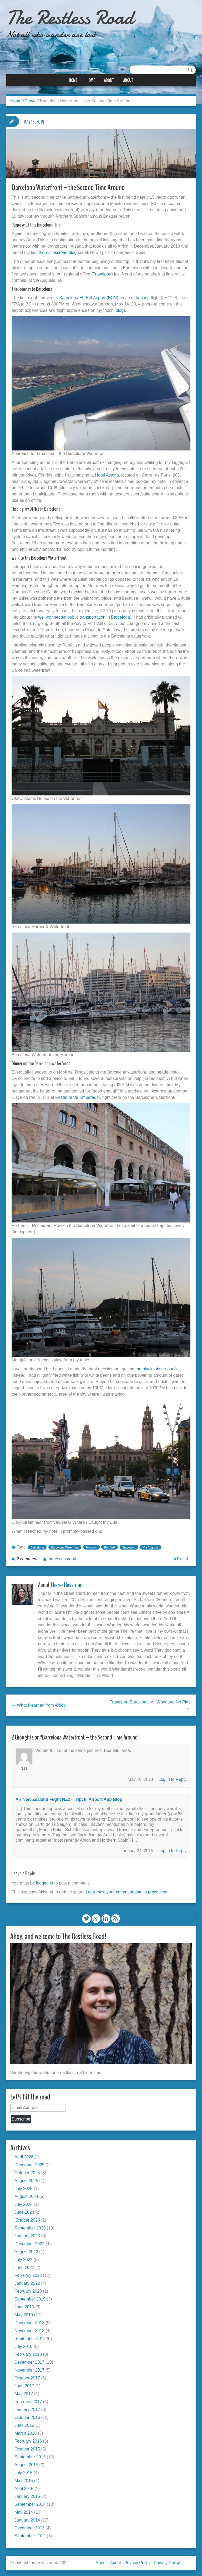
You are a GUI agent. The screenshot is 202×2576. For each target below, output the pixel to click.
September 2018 (30, 2335)
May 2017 (23, 2391)
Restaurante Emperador (77, 1095)
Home (73, 80)
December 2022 (29, 2241)
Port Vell (109, 1545)
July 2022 (23, 2256)
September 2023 (30, 2225)
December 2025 (29, 2162)
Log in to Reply (172, 1777)
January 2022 (27, 2280)
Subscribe (21, 2116)
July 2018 (23, 2343)
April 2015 (23, 2485)
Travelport (102, 272)
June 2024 (24, 2209)
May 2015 (23, 2477)
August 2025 (26, 2178)
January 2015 (27, 2493)
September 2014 (30, 2501)
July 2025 (23, 2185)
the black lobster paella (157, 1367)
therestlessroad (62, 1557)
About (109, 80)
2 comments (28, 1557)
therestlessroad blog (58, 250)
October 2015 (27, 2446)
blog (120, 308)
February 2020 (28, 2288)
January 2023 (27, 2233)
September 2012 (30, 2533)
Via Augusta (150, 1545)
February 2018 (28, 2351)
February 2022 (28, 2272)
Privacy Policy (137, 2560)
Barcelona (37, 1545)
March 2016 (25, 2430)
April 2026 (23, 2154)
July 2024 (23, 2201)
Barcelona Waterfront (65, 1545)
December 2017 (29, 2359)
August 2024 (26, 2193)
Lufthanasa (139, 296)
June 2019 (24, 2304)
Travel (31, 101)
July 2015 (23, 2470)
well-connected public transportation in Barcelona (84, 615)
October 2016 (27, 2414)
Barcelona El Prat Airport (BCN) (88, 296)
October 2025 (27, 2170)
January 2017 (27, 2406)
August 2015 (26, 2462)
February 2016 (28, 2438)
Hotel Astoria (107, 473)
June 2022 (24, 2264)
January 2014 (27, 2517)
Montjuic (91, 1545)
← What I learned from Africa (38, 1703)
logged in (44, 1881)
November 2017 (29, 2367)
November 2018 (29, 2328)
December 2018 (29, 2320)
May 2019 (23, 2312)
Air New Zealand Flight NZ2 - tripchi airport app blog (69, 1797)
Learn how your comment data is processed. (127, 1890)
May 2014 (23, 2509)
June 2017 (24, 2383)
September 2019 (30, 2296)
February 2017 (28, 2399)
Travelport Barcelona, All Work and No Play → (150, 1703)
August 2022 (26, 2249)
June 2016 (24, 2422)
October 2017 (27, 2375)
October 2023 (27, 2217)
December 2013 (29, 2525)
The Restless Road (74, 17)
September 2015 (30, 2454)
